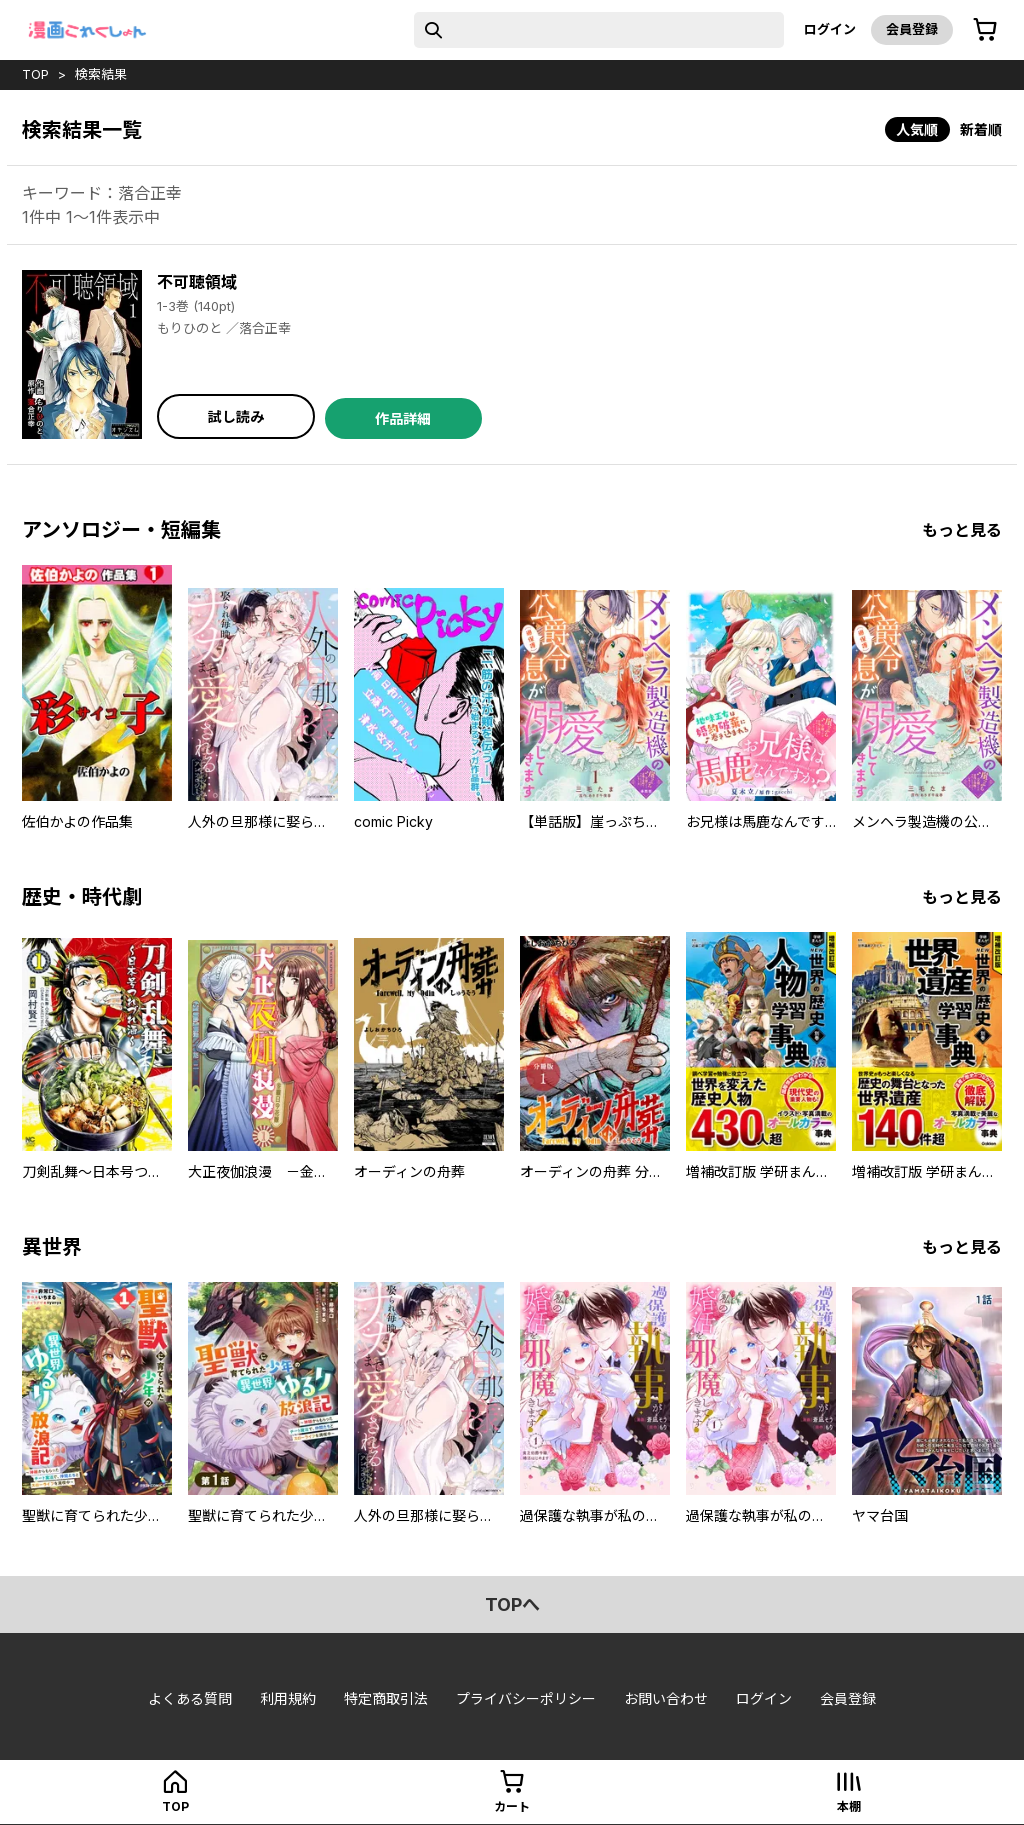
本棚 (849, 1806)
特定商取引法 (386, 1698)
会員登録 (912, 29)
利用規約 (288, 1698)
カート (512, 1806)
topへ (512, 1604)
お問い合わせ (666, 1698)
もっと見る (962, 530)
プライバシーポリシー (526, 1698)
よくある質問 (190, 1698)
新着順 (981, 129)
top (35, 74)
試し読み (236, 416)
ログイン (830, 29)
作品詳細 (403, 418)
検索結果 (101, 74)
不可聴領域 (197, 282)
